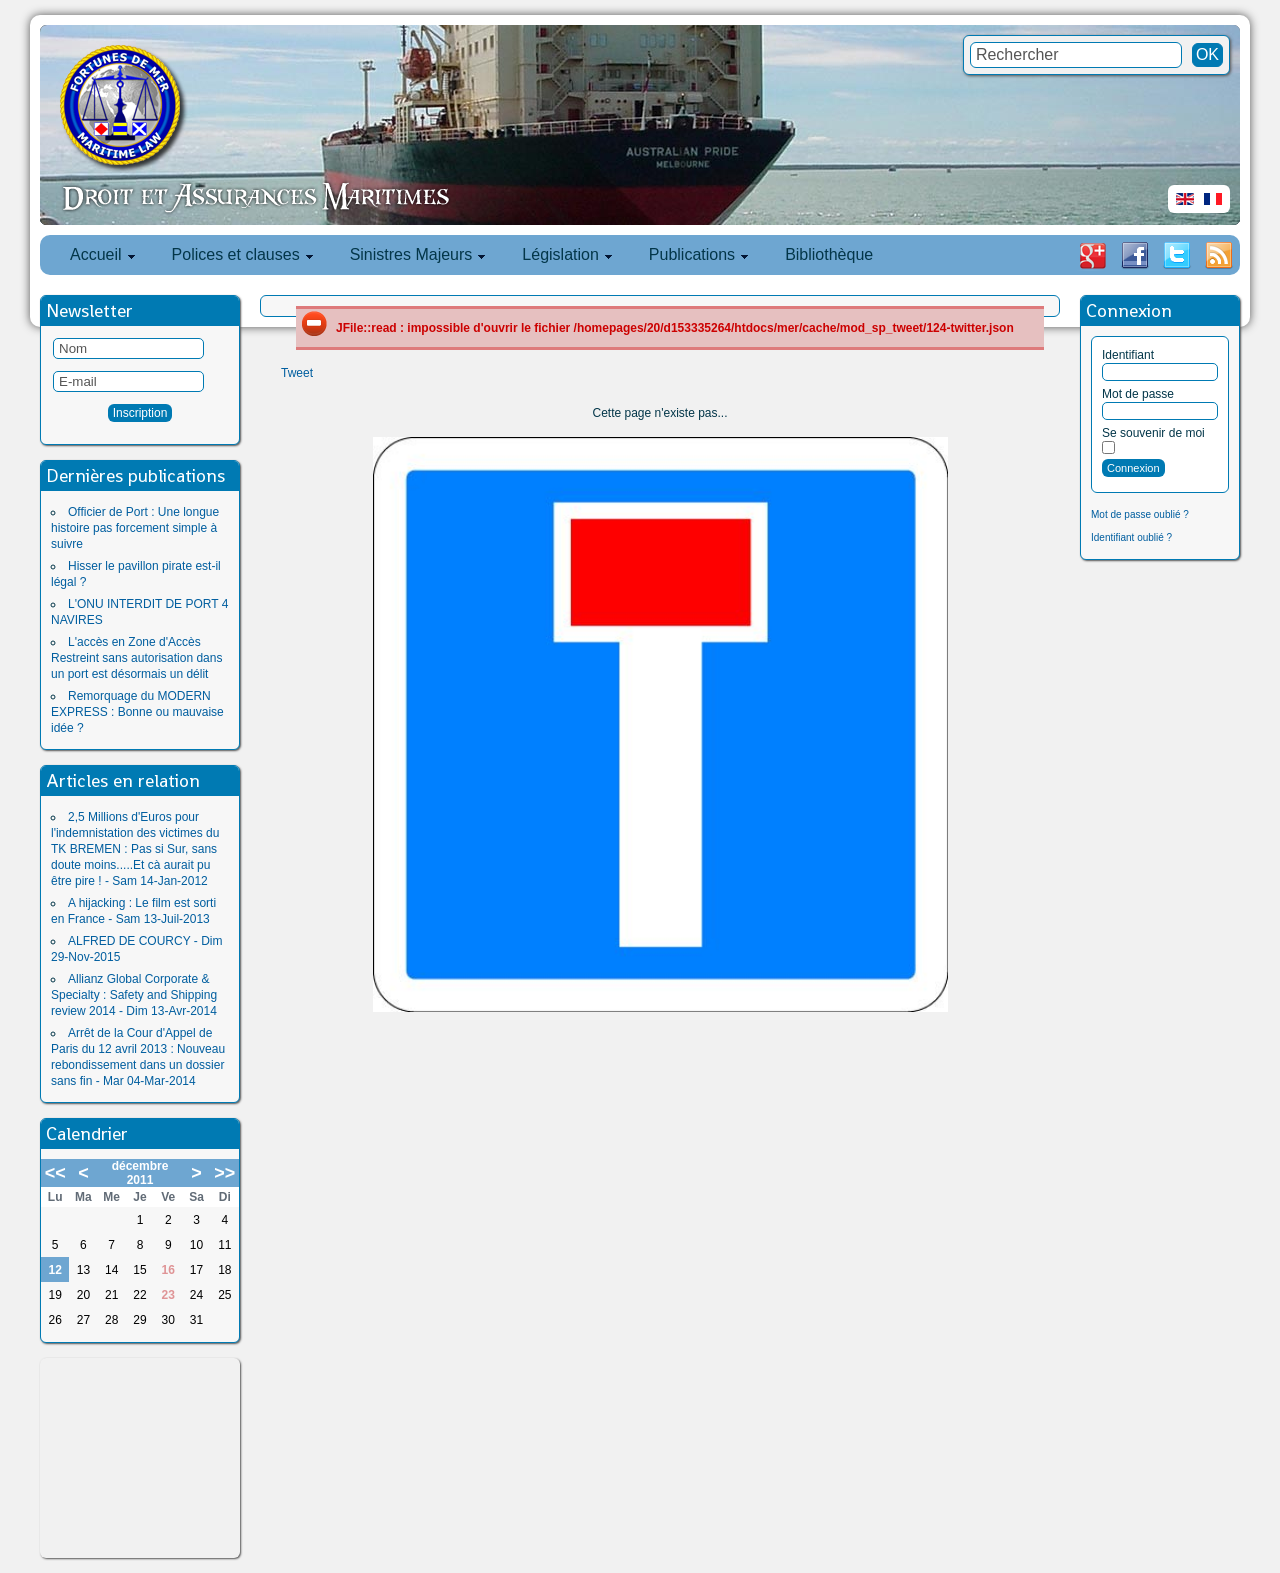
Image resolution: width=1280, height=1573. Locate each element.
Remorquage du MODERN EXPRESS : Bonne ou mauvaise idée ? (137, 712)
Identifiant (1128, 355)
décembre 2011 (140, 1173)
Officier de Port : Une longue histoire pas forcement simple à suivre (135, 528)
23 (168, 1295)
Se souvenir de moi (1153, 433)
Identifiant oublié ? (1131, 537)
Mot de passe (1138, 394)
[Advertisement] (140, 1458)
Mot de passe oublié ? (1140, 514)
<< (55, 1173)
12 (54, 1270)
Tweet (297, 373)
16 (168, 1270)
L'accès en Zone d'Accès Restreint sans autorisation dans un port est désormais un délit (136, 658)
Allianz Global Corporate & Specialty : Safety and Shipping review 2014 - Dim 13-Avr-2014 (134, 995)
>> (224, 1173)
